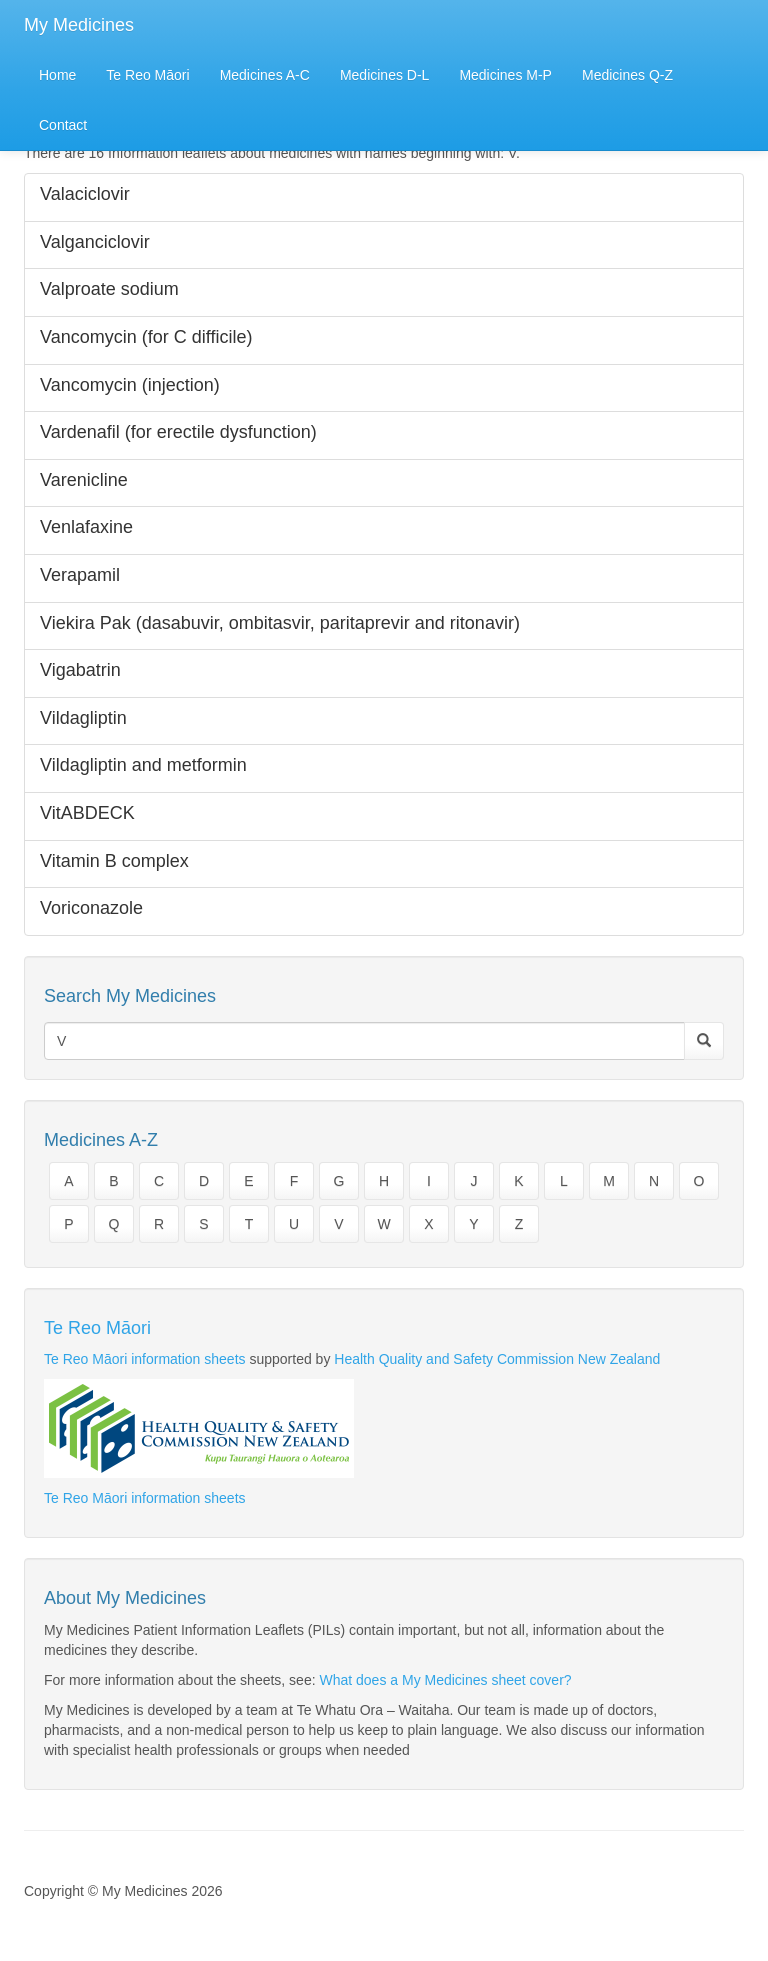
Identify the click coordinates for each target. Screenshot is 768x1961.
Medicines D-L (384, 75)
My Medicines (79, 25)
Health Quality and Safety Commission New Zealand (497, 1359)
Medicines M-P (505, 75)
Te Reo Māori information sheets (145, 1359)
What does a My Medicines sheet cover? (445, 1680)
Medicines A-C (265, 75)
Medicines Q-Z (627, 75)
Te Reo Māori (147, 75)
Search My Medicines (130, 996)
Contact (63, 125)
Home (57, 75)
